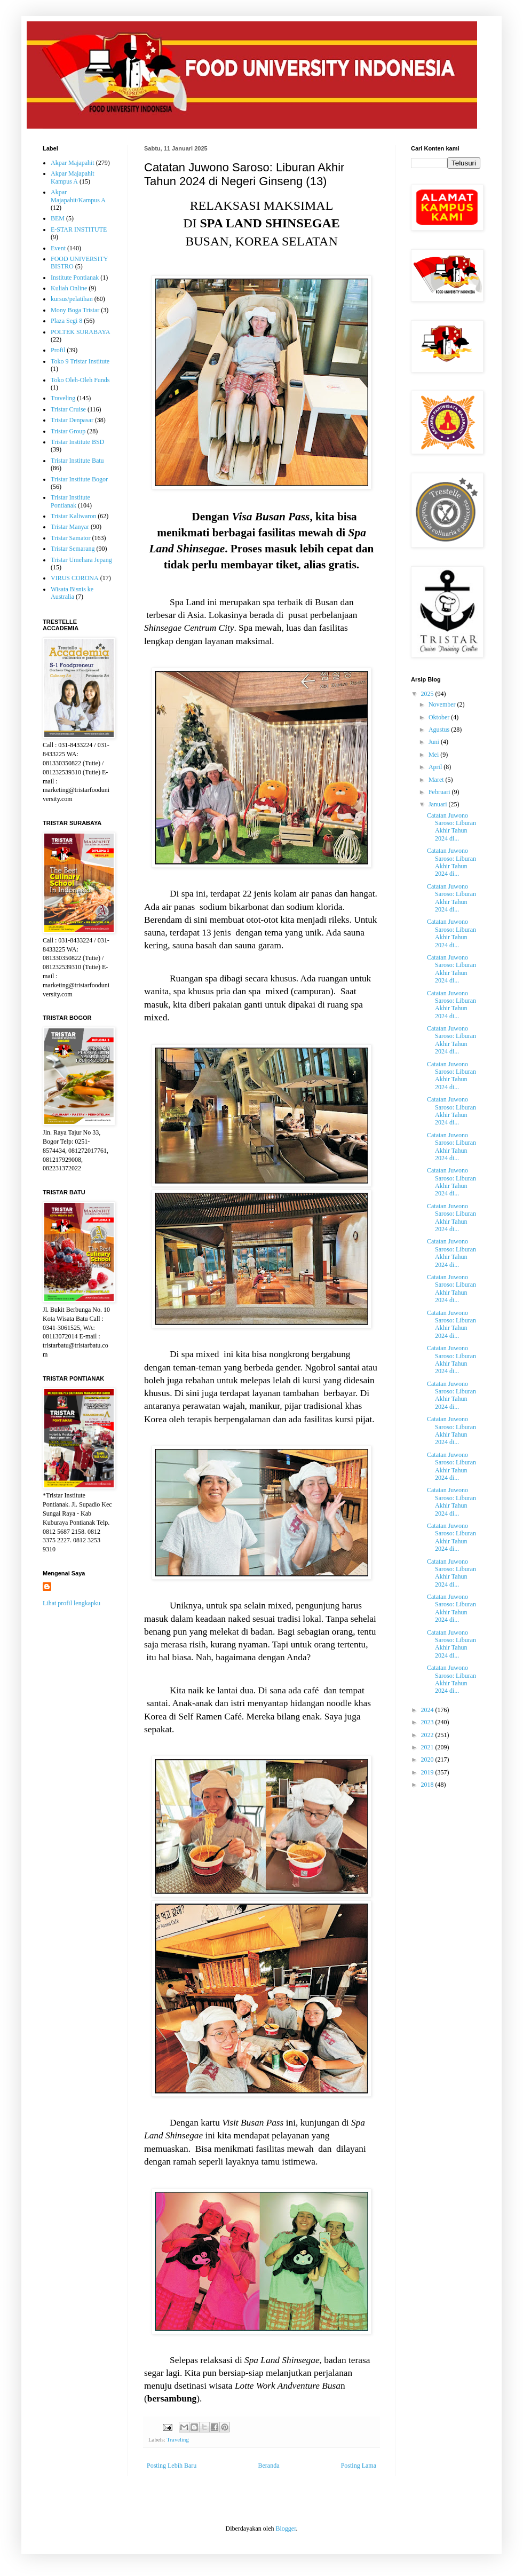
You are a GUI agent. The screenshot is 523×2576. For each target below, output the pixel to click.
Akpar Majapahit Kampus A (72, 177)
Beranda (269, 2465)
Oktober (440, 717)
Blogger (285, 2528)
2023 (428, 1722)
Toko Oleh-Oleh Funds (80, 380)
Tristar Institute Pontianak (70, 501)
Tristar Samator (71, 538)
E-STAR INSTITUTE (79, 229)
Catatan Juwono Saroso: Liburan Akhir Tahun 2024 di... (451, 827)
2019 (428, 1772)
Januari (439, 804)
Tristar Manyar (70, 526)
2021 (428, 1747)
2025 (428, 693)
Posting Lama (358, 2465)
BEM (58, 218)
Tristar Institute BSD (77, 442)
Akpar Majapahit (72, 163)
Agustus (440, 729)
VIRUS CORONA (75, 578)
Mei (434, 754)
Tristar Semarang (73, 548)
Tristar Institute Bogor (79, 479)
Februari (440, 792)
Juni (435, 742)
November (443, 704)
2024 (428, 1710)
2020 (428, 1759)
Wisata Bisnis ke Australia (72, 592)
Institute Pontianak (75, 277)
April (436, 767)
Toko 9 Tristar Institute (80, 361)
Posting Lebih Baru (171, 2465)
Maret (437, 779)
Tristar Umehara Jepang (81, 560)
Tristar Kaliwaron (73, 516)
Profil (58, 350)
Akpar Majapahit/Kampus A (78, 195)
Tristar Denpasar (72, 420)
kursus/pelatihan (72, 299)
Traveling (178, 2439)
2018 (428, 1784)
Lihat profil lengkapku (71, 1603)
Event (58, 248)
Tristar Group (68, 431)
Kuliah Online (69, 288)
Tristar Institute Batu (77, 460)
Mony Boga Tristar (75, 310)
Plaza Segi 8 (66, 320)
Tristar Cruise (68, 409)
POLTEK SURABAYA (80, 332)
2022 (428, 1735)
